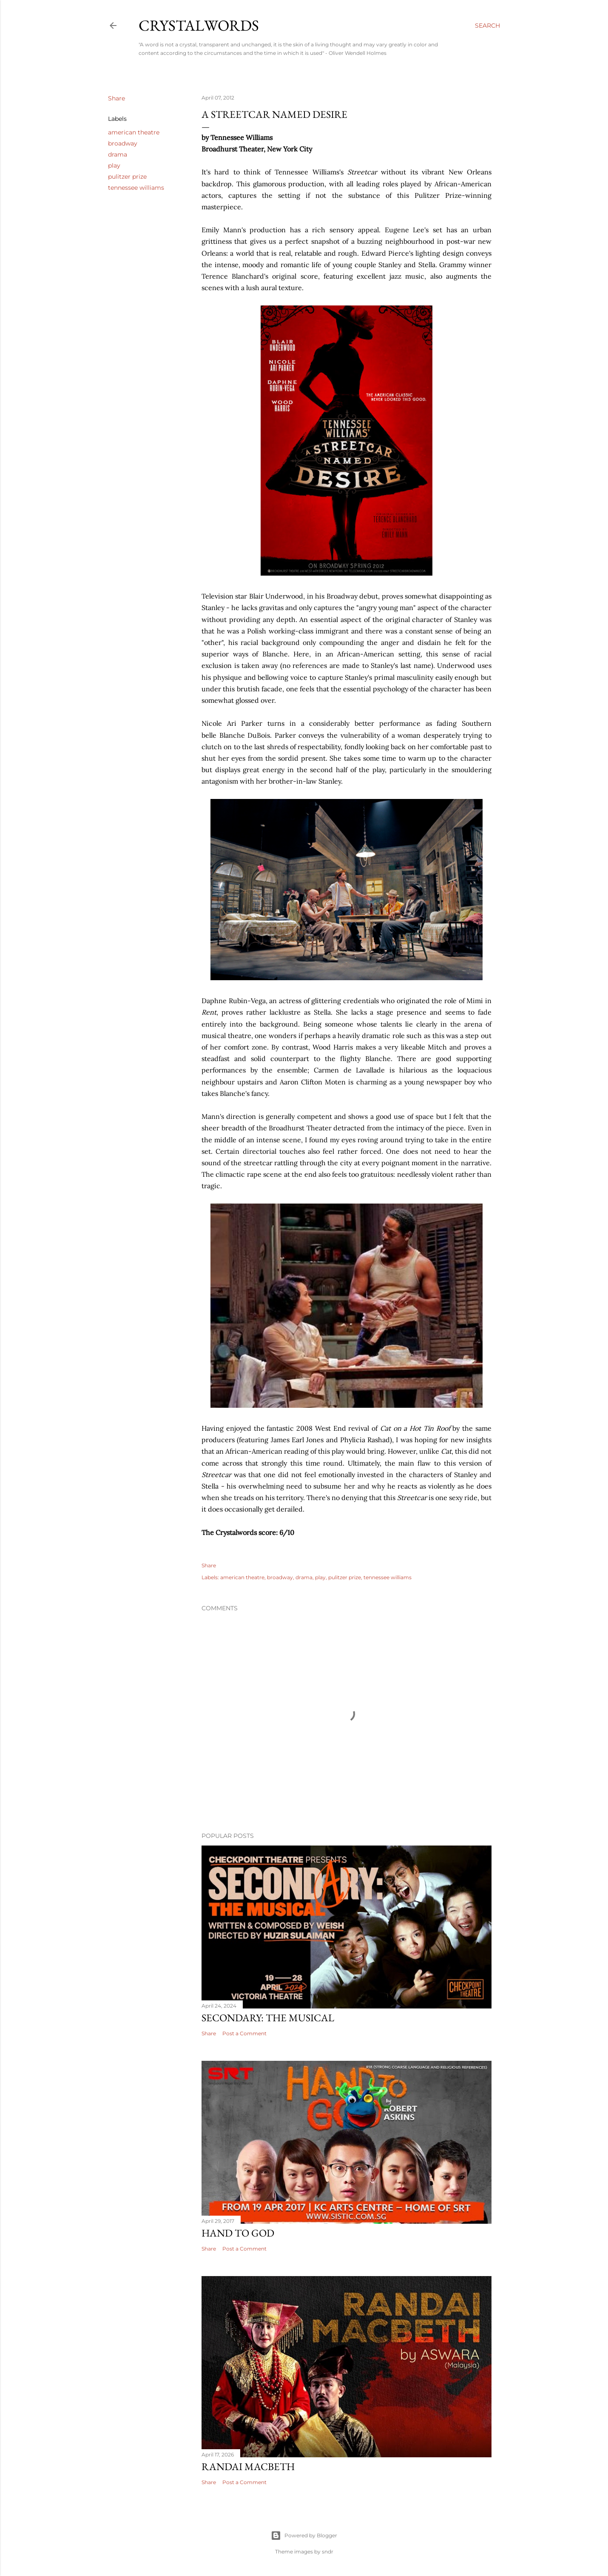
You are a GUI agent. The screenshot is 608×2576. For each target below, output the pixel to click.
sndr (327, 2551)
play (114, 165)
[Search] (487, 25)
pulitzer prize (127, 176)
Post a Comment (244, 2033)
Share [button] (116, 98)
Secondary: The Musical (268, 2017)
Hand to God (238, 2232)
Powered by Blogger (304, 2535)
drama (117, 154)
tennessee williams (136, 187)
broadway (122, 143)
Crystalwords (199, 25)
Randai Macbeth (248, 2466)
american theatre (133, 132)
